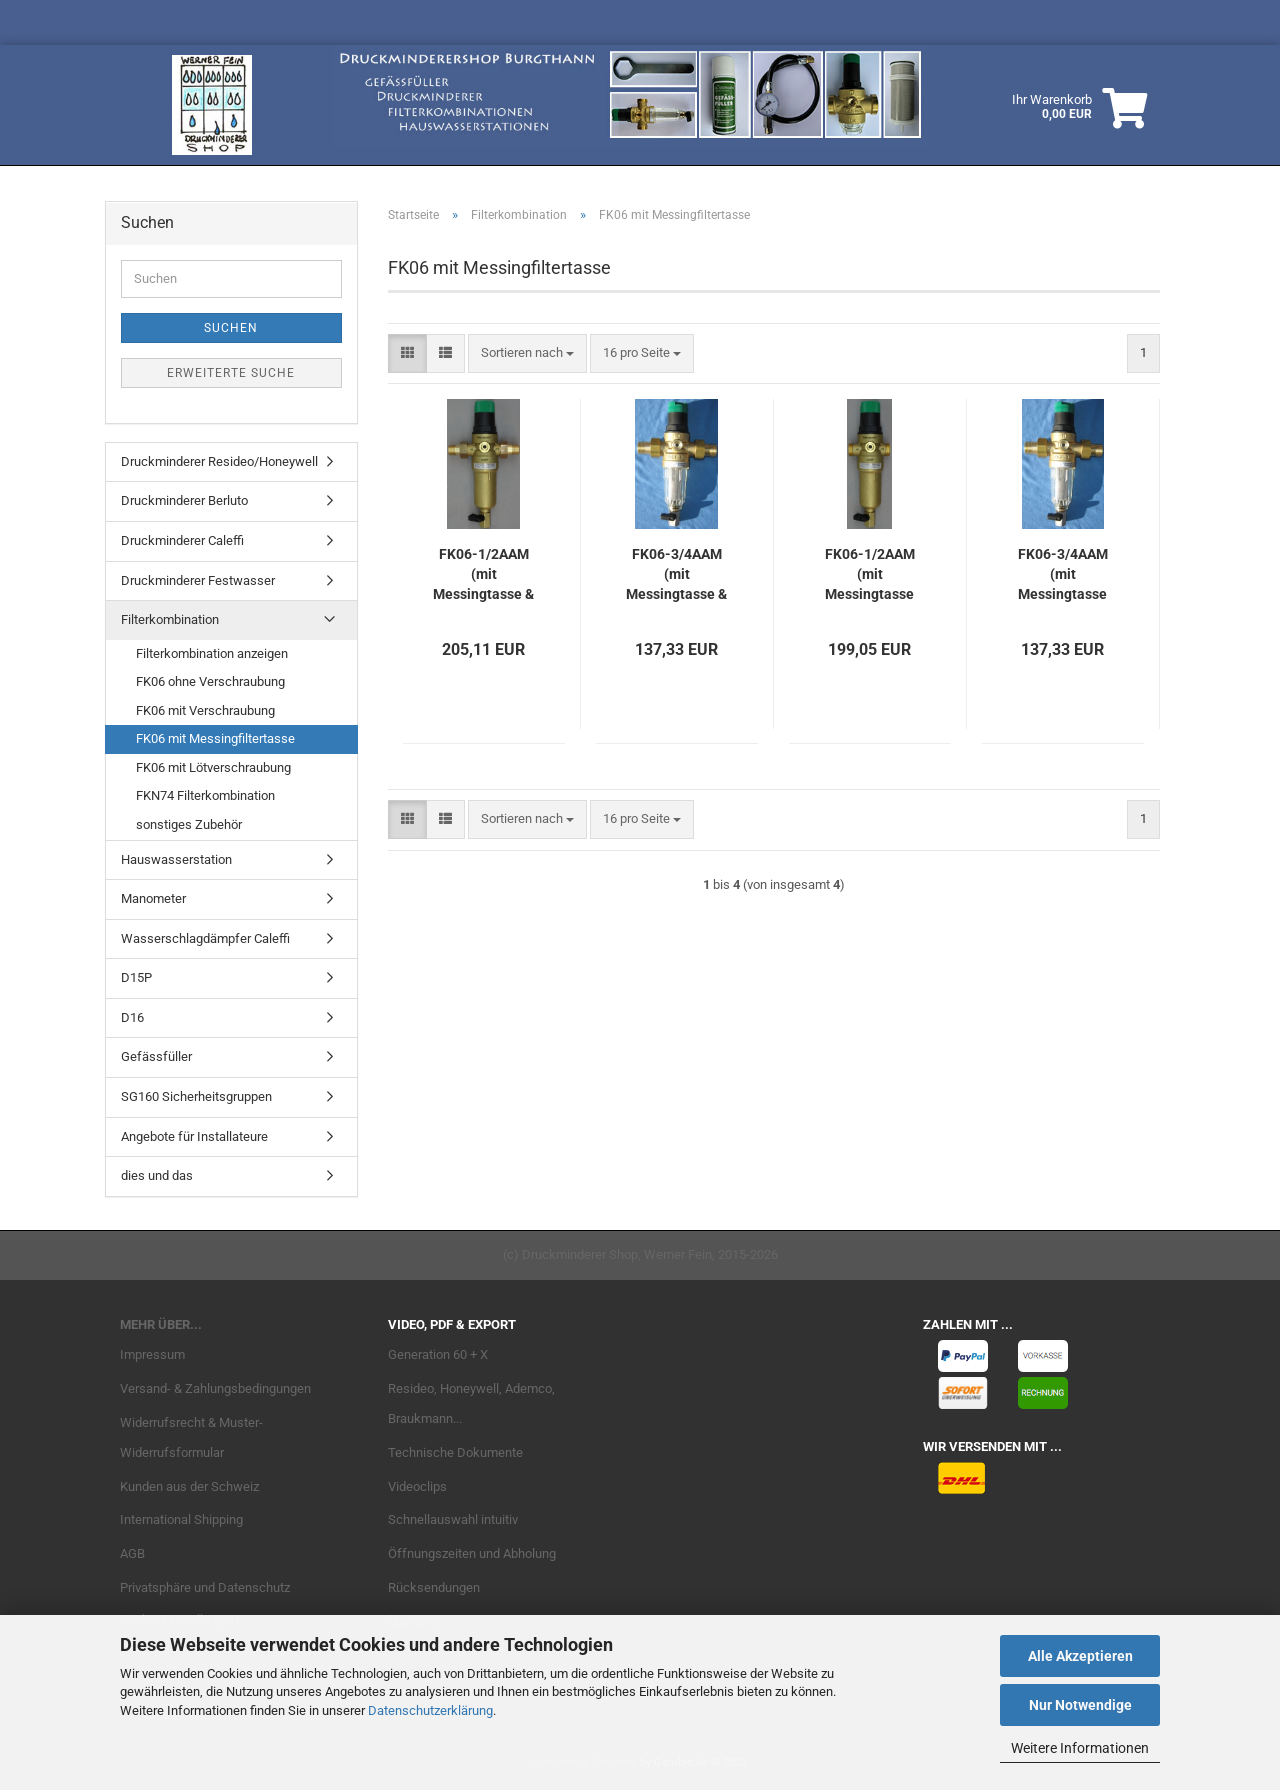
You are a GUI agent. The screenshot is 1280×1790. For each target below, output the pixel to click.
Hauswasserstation (176, 859)
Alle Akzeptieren (1080, 1656)
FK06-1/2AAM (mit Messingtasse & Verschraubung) (484, 575)
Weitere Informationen (1080, 1748)
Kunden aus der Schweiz (189, 1486)
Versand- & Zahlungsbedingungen (215, 1388)
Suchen (231, 328)
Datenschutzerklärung (430, 1710)
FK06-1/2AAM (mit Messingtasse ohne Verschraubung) (870, 575)
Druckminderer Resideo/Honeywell (219, 461)
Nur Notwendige (1080, 1705)
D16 (132, 1017)
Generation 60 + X (438, 1354)
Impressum (152, 1354)
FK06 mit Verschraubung (205, 710)
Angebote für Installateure (194, 1136)
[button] (407, 353)
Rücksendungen (434, 1587)
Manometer (153, 898)
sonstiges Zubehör (189, 824)
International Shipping (181, 1519)
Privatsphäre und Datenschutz (205, 1587)
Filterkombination (170, 619)
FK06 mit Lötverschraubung (213, 767)
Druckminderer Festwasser (198, 580)
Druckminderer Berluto (184, 500)
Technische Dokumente (455, 1452)
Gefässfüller (156, 1056)
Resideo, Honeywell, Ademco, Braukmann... (471, 1403)
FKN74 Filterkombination (205, 795)
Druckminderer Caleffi (182, 540)
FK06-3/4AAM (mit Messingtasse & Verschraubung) (677, 575)
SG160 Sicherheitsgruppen (196, 1096)
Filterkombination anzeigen (212, 653)
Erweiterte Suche (231, 373)
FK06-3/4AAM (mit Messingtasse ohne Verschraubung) (1063, 575)
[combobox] (527, 353)
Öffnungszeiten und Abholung (472, 1553)
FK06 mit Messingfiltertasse (215, 738)
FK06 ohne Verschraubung (210, 681)
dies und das (157, 1175)
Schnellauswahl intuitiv (453, 1519)
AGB (132, 1553)
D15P (136, 977)
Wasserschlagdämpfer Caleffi (205, 938)
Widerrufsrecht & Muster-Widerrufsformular (191, 1437)
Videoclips (417, 1486)
